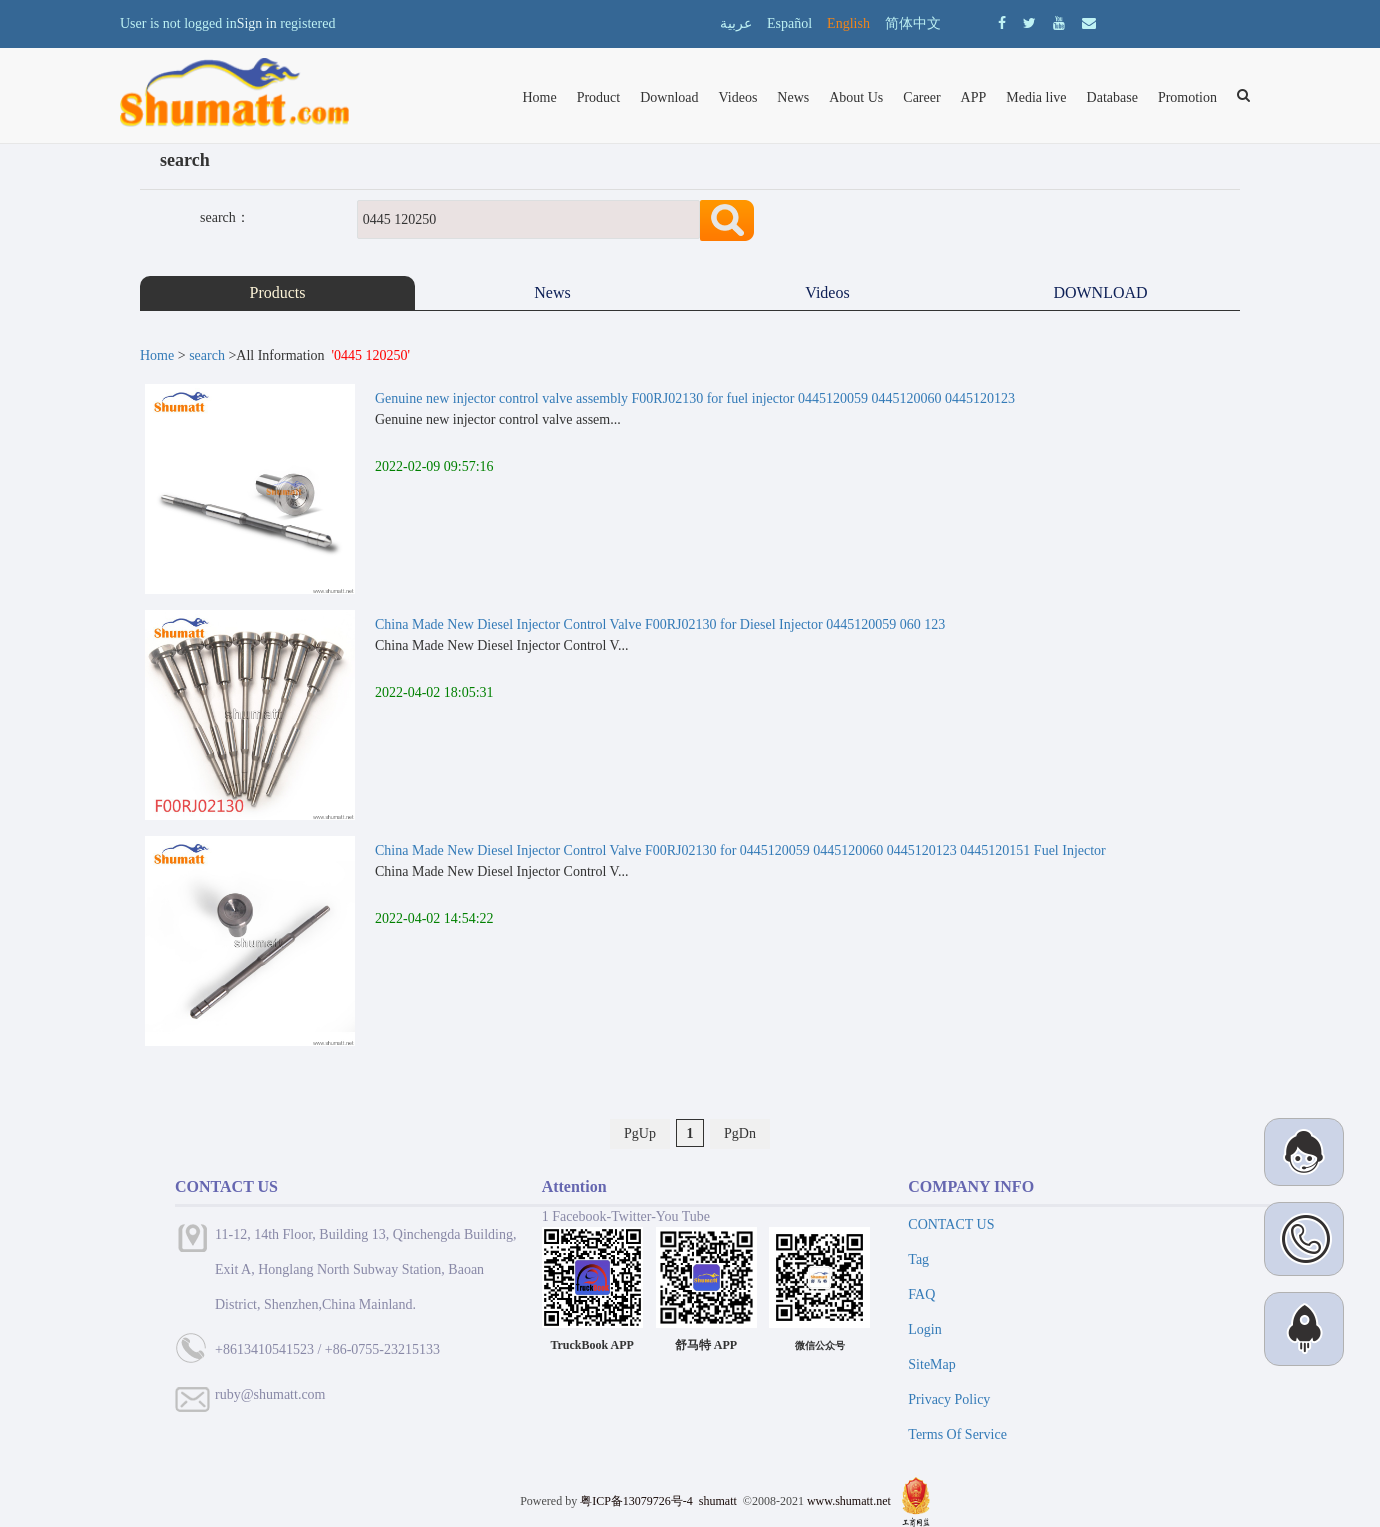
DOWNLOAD (1102, 292)
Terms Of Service (957, 1434)
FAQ (921, 1294)
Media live (1036, 97)
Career (921, 97)
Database (1112, 97)
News (793, 97)
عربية (736, 23)
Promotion (1187, 97)
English (848, 23)
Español (789, 23)
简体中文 (913, 23)
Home (539, 97)
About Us (856, 97)
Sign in (257, 23)
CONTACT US (951, 1224)
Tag (918, 1259)
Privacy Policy (949, 1399)
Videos (738, 97)
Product (599, 97)
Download (669, 97)
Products (278, 292)
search (207, 355)
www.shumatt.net (849, 1501)
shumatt (719, 1501)
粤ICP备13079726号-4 (636, 1501)
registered (307, 23)
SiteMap (931, 1364)
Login (924, 1329)
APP (974, 97)
